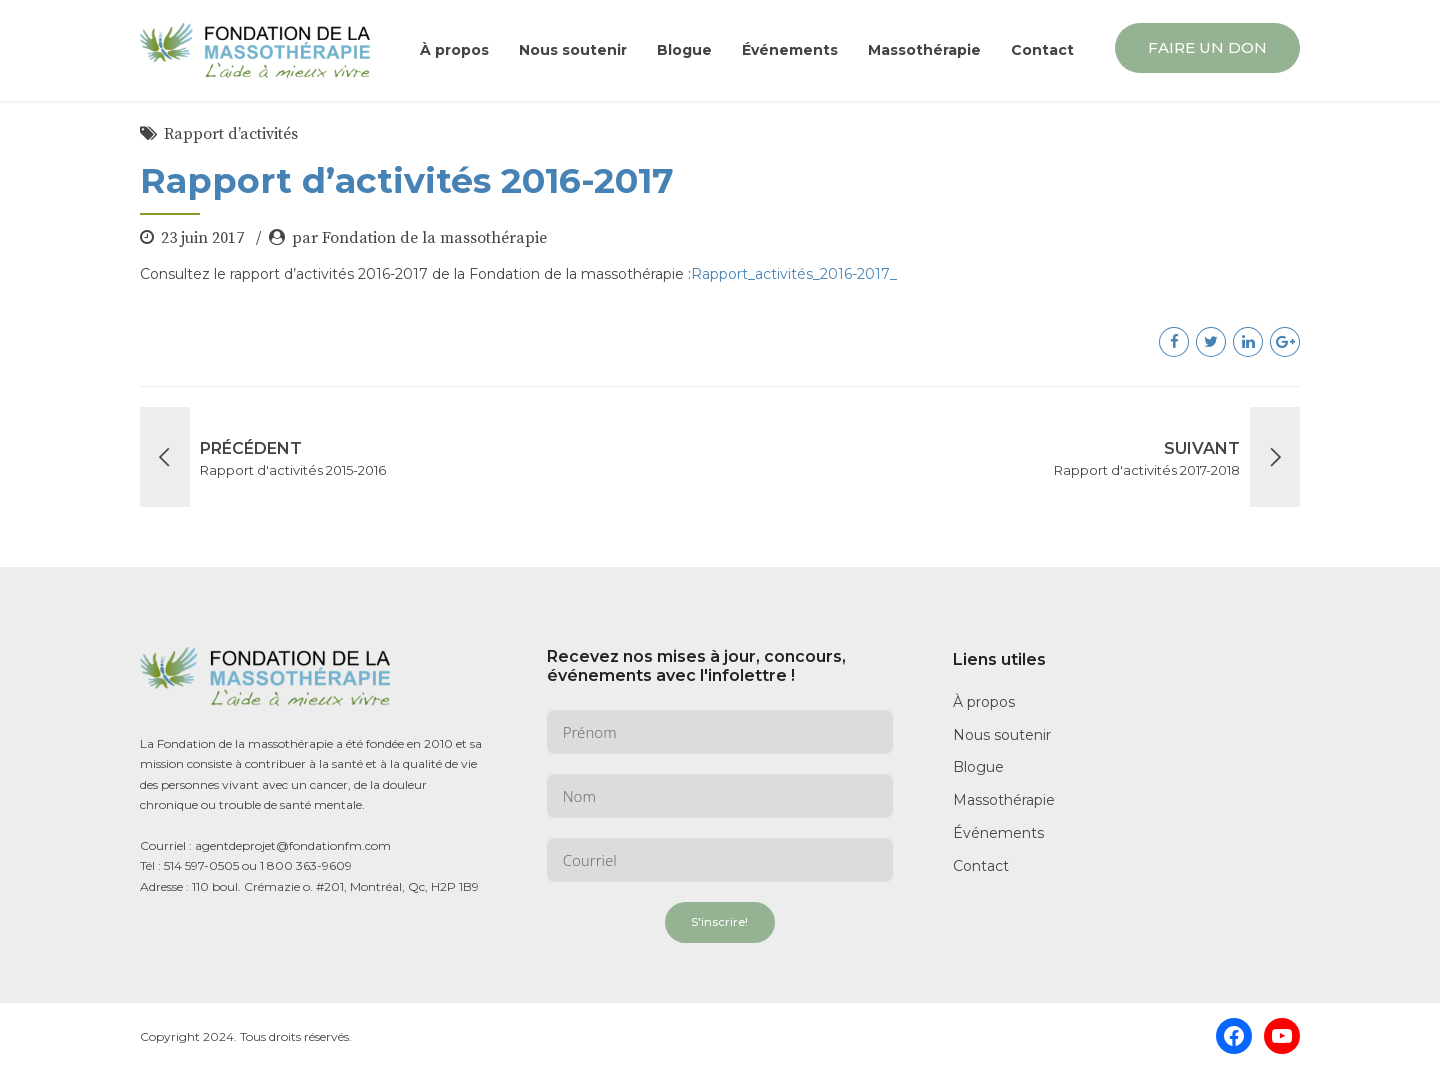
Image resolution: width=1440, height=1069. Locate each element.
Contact (1042, 50)
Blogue (684, 50)
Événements (790, 50)
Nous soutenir (573, 50)
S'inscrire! (719, 922)
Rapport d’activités (231, 134)
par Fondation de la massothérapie (419, 238)
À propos (454, 50)
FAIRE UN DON (1207, 47)
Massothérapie (924, 50)
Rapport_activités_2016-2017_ (794, 274)
